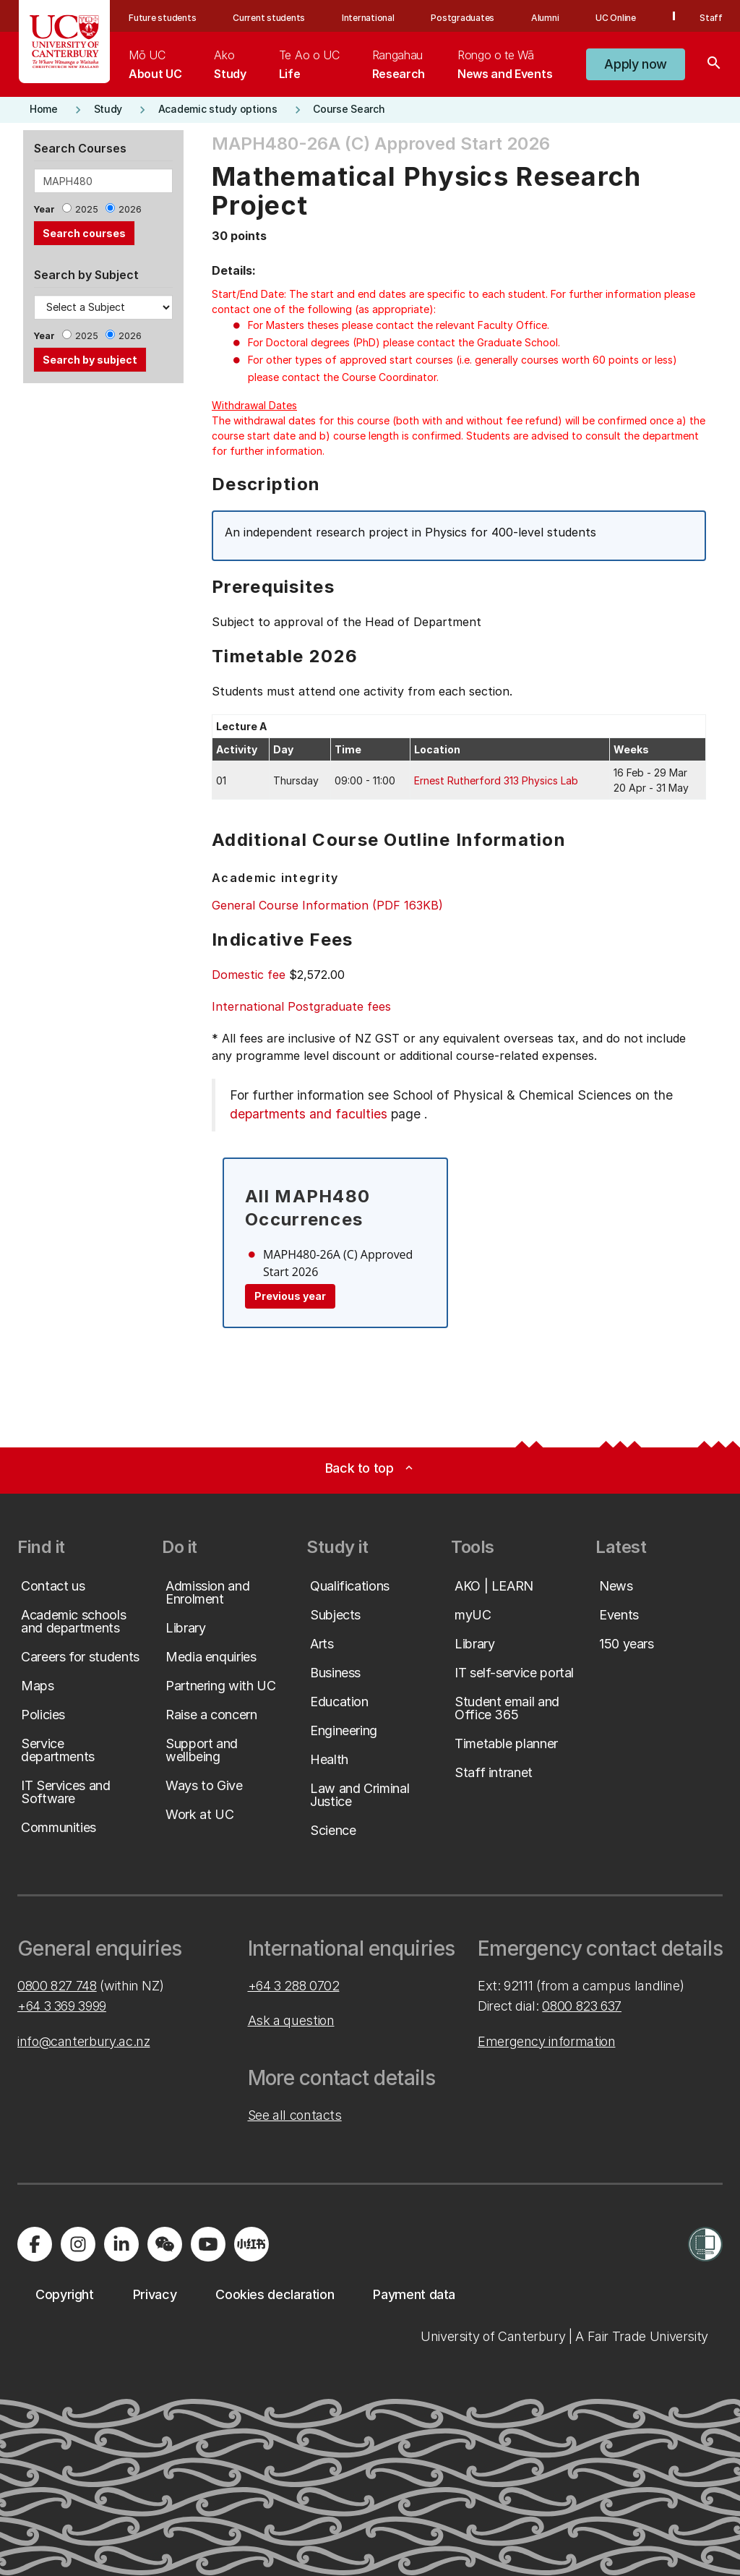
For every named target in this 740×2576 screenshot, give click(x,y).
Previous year (290, 1296)
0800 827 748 (57, 1985)
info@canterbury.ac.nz (83, 2041)
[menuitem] (155, 64)
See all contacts (295, 2115)
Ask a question (291, 2020)
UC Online (615, 17)
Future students (162, 17)
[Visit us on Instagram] (78, 2244)
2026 (130, 209)
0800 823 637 (581, 2006)
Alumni (545, 17)
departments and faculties (308, 1113)
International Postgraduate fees (301, 1006)
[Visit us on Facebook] (34, 2244)
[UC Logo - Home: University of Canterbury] (65, 41)
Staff (711, 17)
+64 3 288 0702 (294, 1985)
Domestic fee (248, 974)
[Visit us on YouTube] (208, 2244)
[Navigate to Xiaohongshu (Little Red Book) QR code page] (251, 2244)
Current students (269, 17)
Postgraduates (462, 17)
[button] (635, 64)
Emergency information (546, 2041)
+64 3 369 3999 (61, 2006)
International (368, 17)
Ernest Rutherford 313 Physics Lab (496, 780)
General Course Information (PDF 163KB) (327, 905)
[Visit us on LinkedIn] (121, 2244)
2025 (86, 209)
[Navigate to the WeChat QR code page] (164, 2244)
